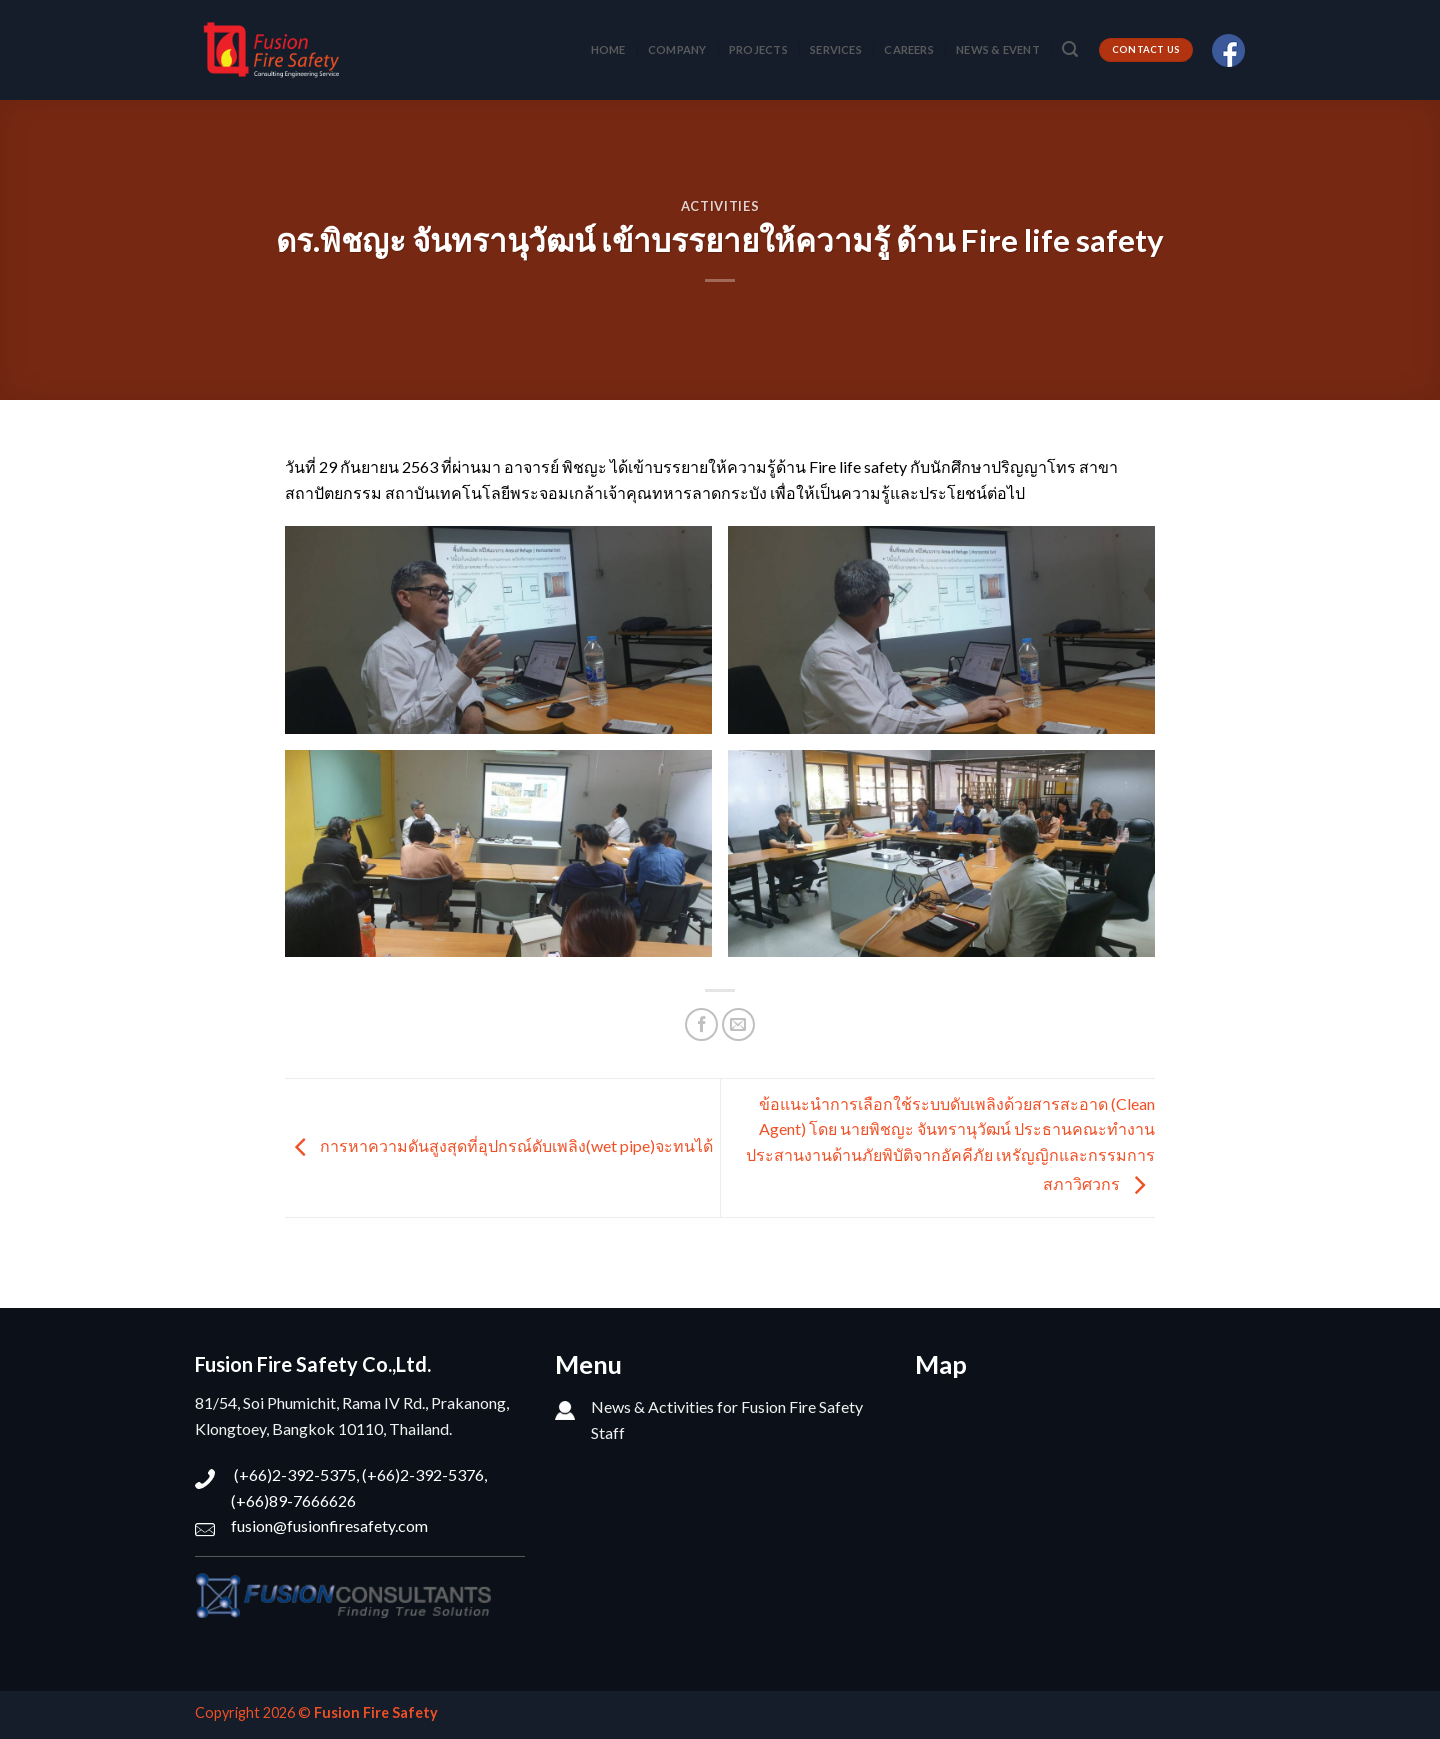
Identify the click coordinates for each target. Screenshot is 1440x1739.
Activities (720, 206)
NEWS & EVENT (998, 49)
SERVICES (836, 49)
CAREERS (909, 49)
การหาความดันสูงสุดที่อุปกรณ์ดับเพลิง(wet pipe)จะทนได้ (499, 1145)
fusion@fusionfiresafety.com (329, 1525)
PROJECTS (758, 49)
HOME (608, 49)
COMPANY (677, 49)
